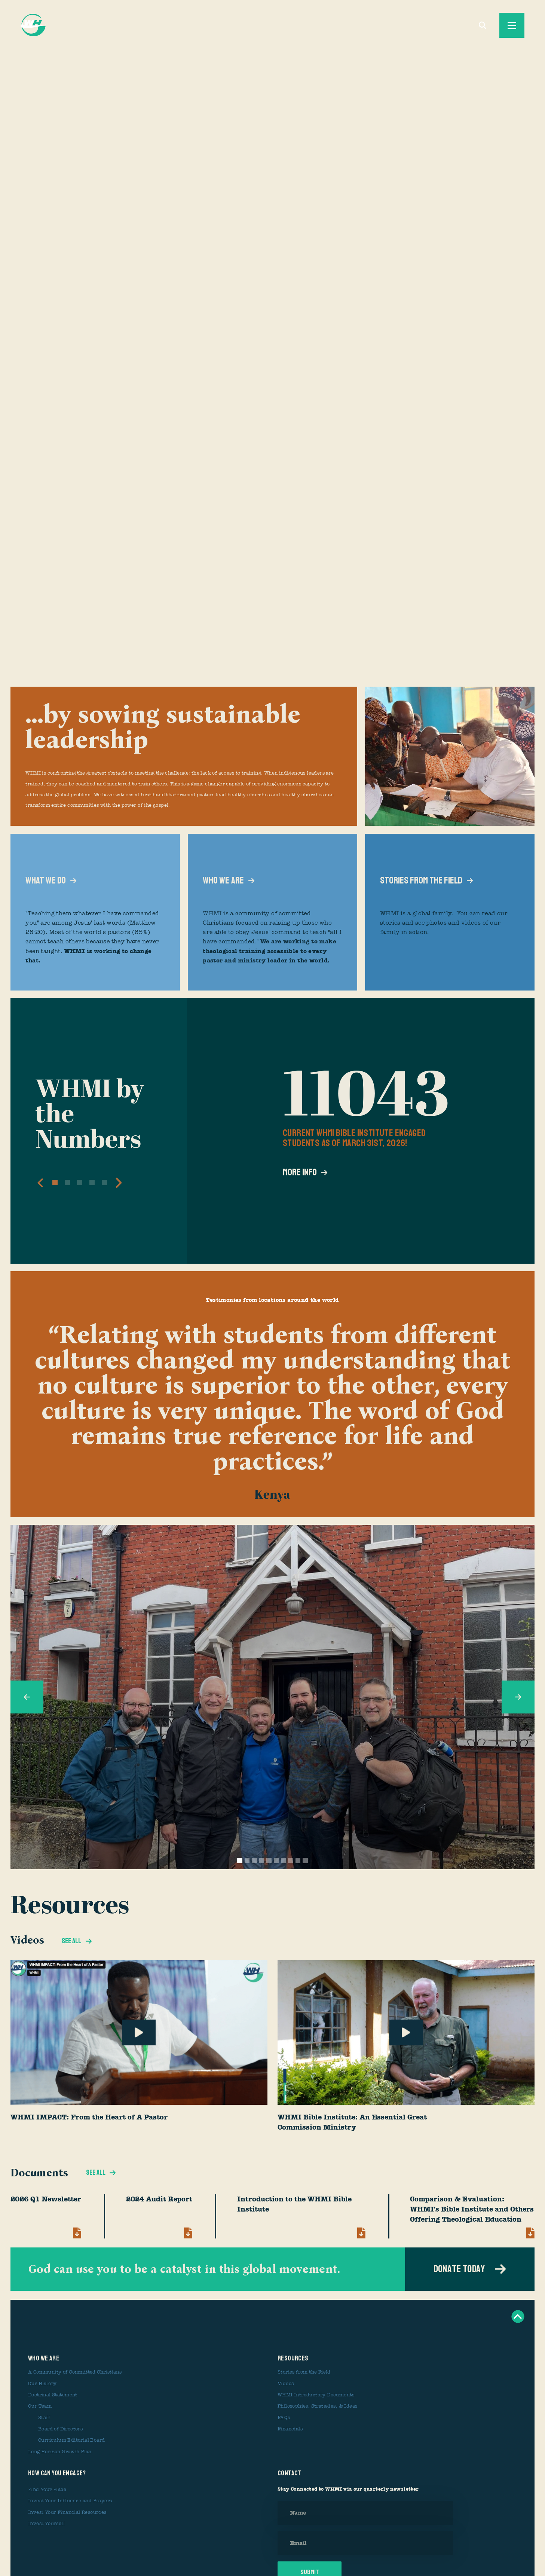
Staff (44, 2418)
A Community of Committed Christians (75, 2372)
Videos (286, 2384)
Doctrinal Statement (52, 2395)
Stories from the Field (304, 2372)
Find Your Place (47, 2490)
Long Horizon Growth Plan (60, 2452)
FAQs (284, 2418)
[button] (40, 1182)
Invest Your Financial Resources (67, 2512)
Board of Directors (60, 2429)
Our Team (40, 2406)
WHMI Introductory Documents (316, 2395)
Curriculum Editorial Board (71, 2440)
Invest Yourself (46, 2524)
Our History (42, 2384)
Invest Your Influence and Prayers (70, 2501)
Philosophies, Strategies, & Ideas (317, 2406)
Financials (290, 2429)
